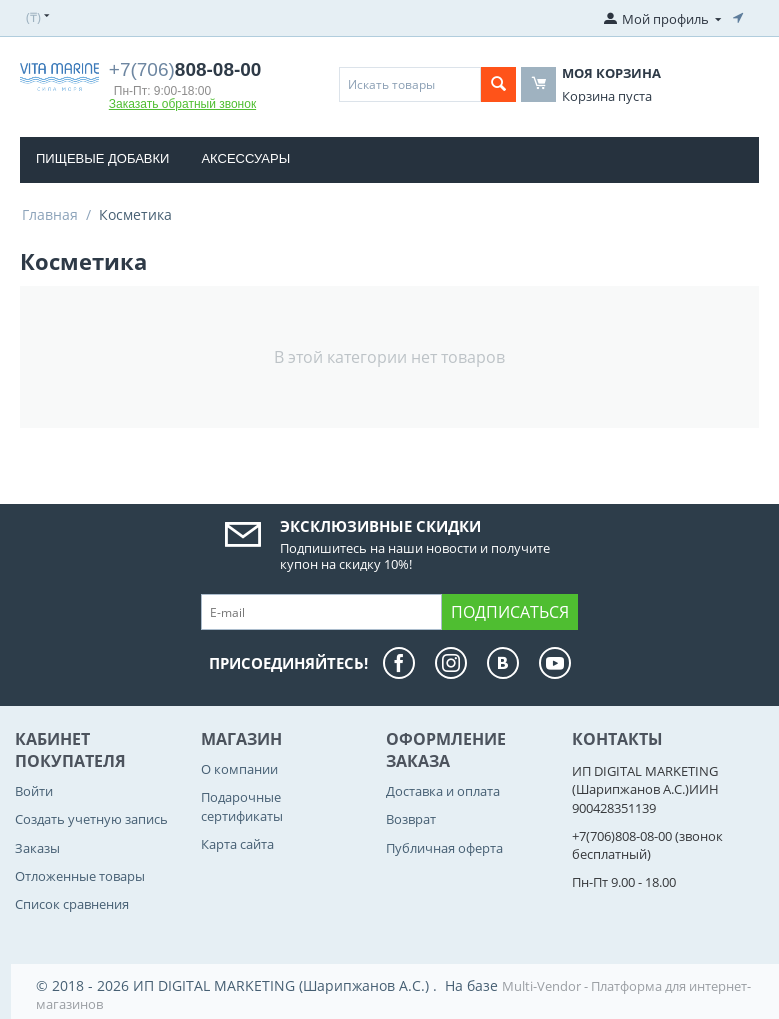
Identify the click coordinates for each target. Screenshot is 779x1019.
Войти (34, 791)
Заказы (37, 848)
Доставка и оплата (443, 791)
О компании (239, 769)
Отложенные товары (80, 876)
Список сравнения (72, 904)
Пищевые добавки (102, 158)
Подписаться (510, 612)
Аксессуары (245, 158)
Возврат (411, 819)
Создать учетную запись (91, 819)
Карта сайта (237, 844)
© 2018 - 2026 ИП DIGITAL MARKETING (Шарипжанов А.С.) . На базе (269, 985)
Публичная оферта (444, 848)
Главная (50, 214)
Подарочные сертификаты (242, 806)
